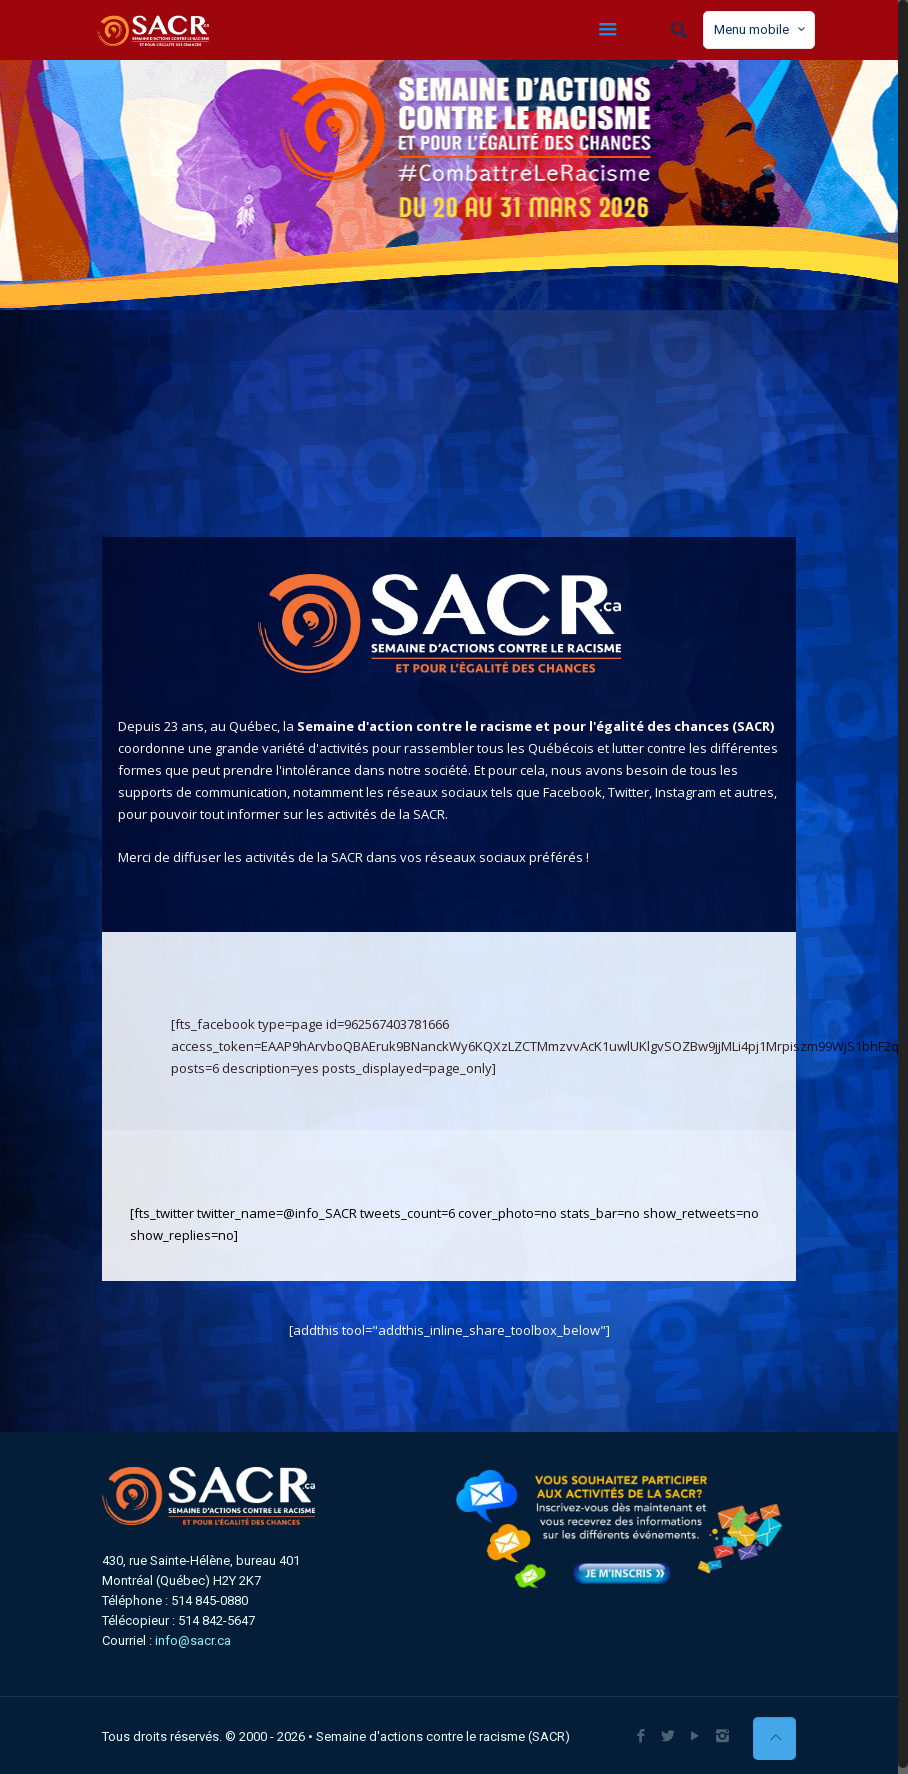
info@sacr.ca (193, 1640)
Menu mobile (761, 29)
